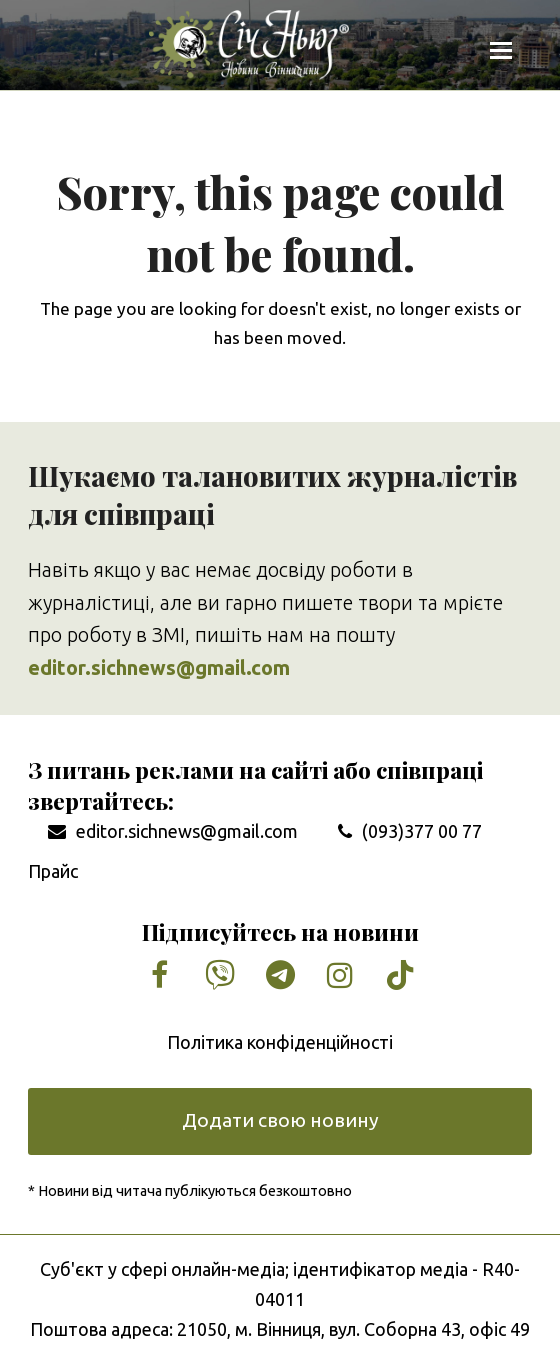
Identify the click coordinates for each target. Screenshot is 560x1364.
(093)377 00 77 (422, 831)
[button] (501, 50)
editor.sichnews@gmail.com (187, 831)
